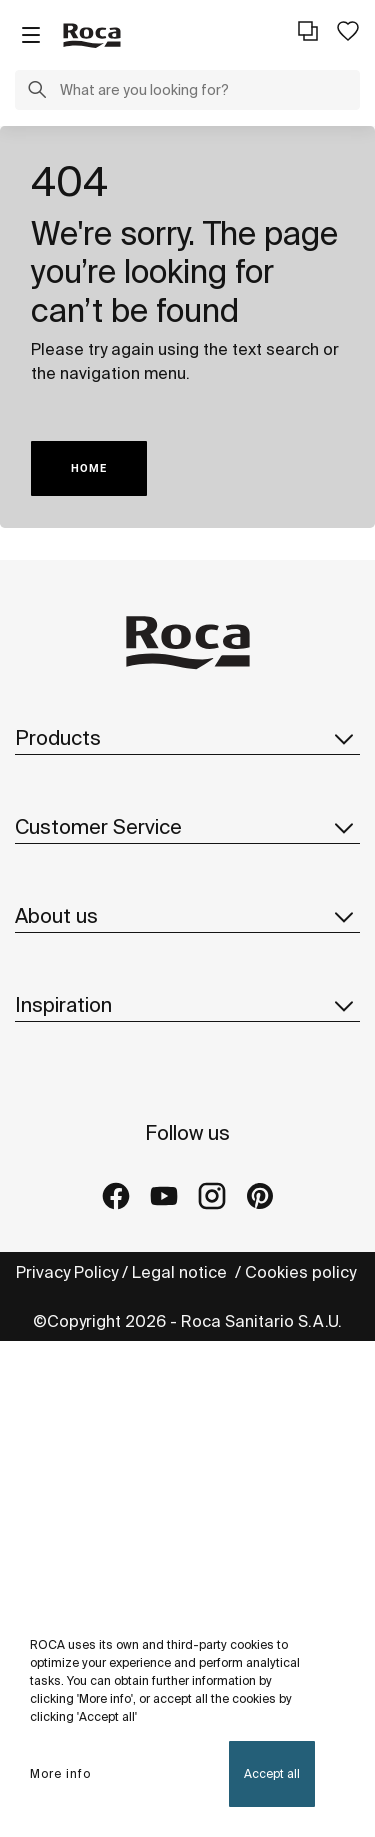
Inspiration (187, 1005)
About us (187, 916)
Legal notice (181, 1272)
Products (187, 738)
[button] (37, 92)
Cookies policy (302, 1272)
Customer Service (187, 827)
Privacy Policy (67, 1272)
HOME (89, 468)
